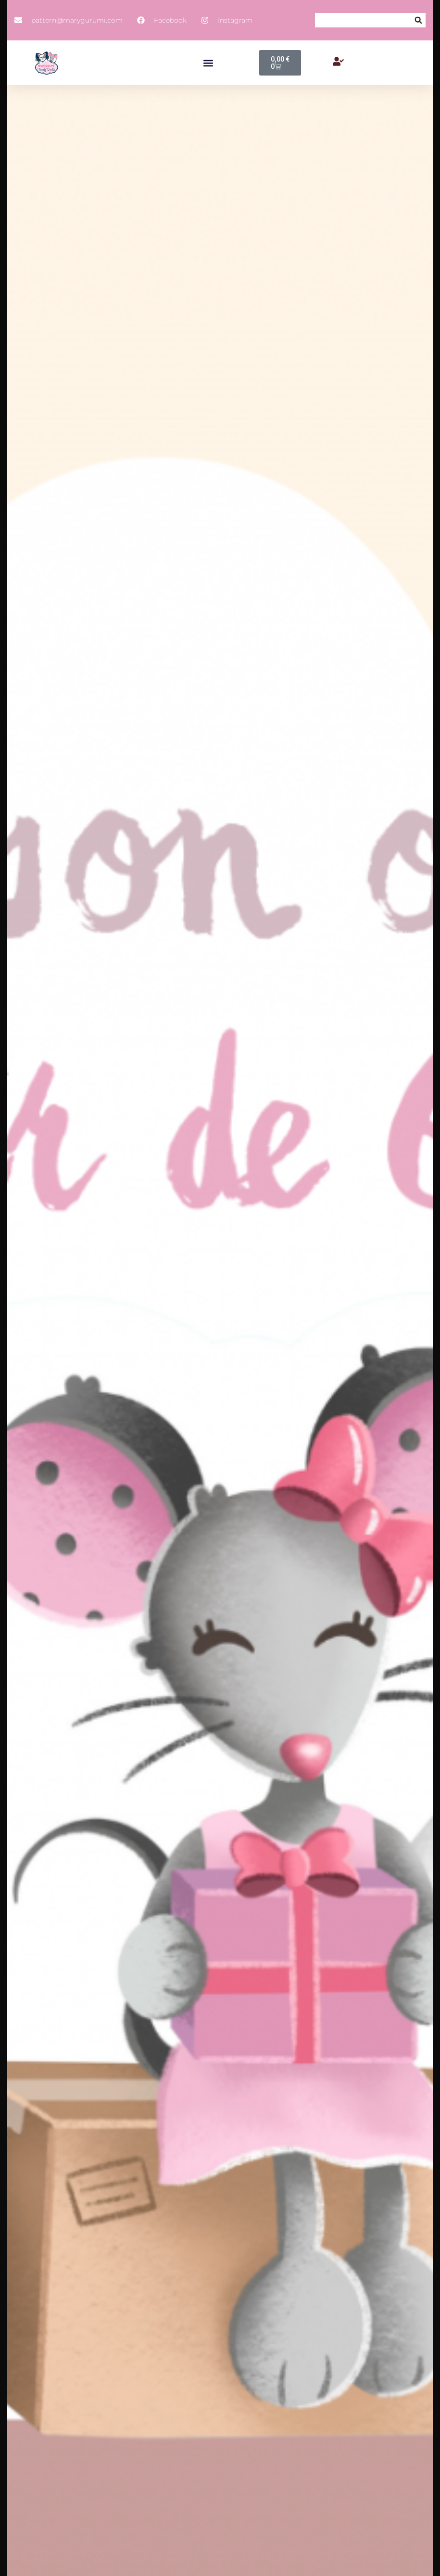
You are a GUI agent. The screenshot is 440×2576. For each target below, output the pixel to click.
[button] (418, 20)
